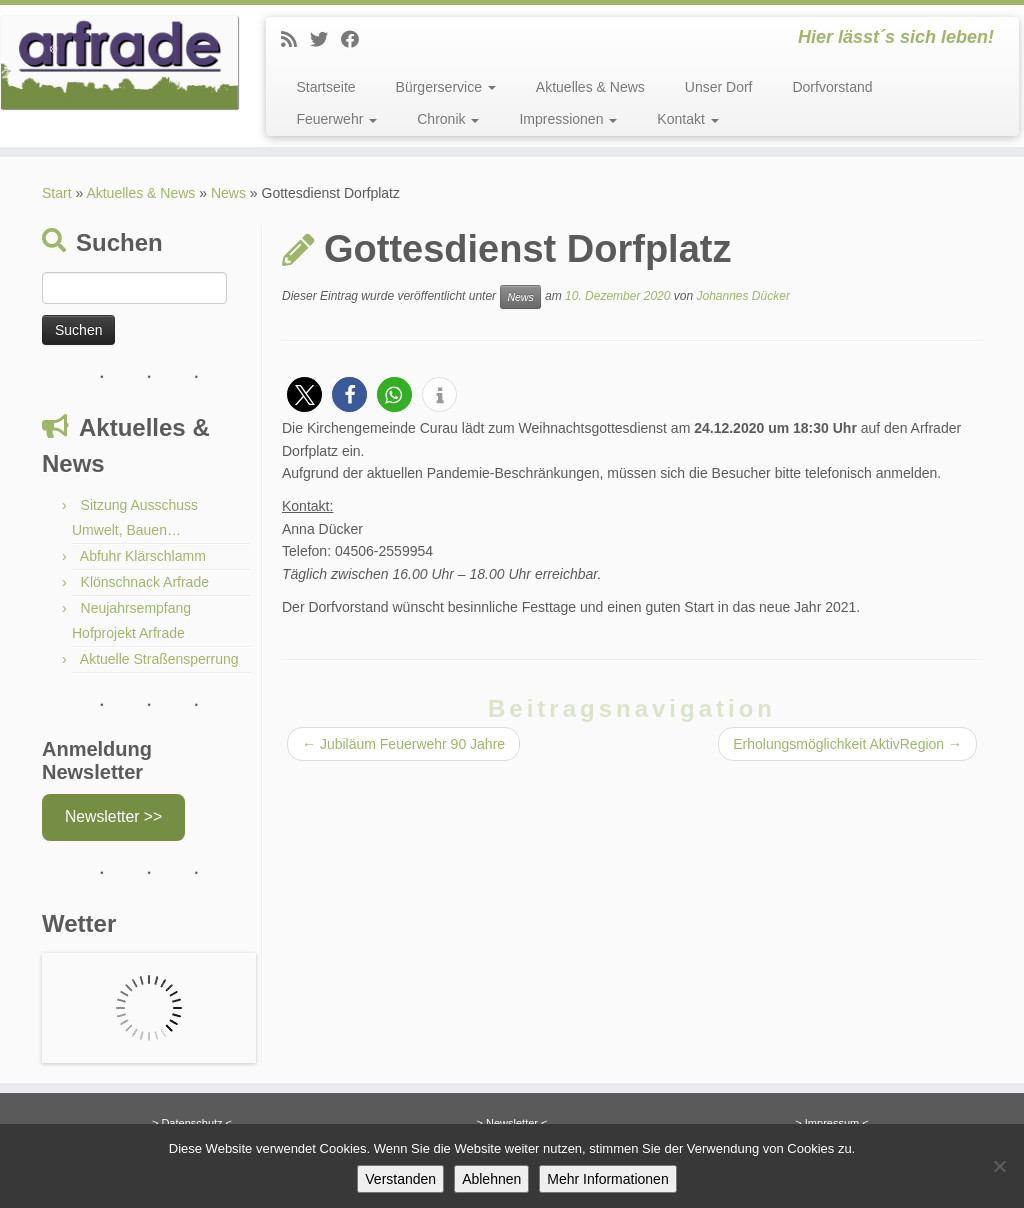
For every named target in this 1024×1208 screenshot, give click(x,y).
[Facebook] (356, 40)
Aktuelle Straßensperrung (159, 659)
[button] (304, 394)
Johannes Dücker (742, 296)
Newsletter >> (113, 816)
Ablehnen (491, 1179)
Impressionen (568, 119)
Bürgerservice (446, 87)
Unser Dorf (719, 87)
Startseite (325, 87)
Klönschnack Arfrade (145, 582)
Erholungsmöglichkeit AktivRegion (847, 744)
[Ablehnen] (999, 1166)
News (228, 193)
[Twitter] (325, 40)
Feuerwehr (336, 119)
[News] (295, 40)
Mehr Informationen (607, 1179)
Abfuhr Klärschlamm (143, 556)
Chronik (448, 119)
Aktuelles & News (590, 87)
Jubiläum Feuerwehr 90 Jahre (403, 744)
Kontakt (687, 119)
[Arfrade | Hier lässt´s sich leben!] (120, 63)
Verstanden (400, 1179)
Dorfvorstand (832, 87)
